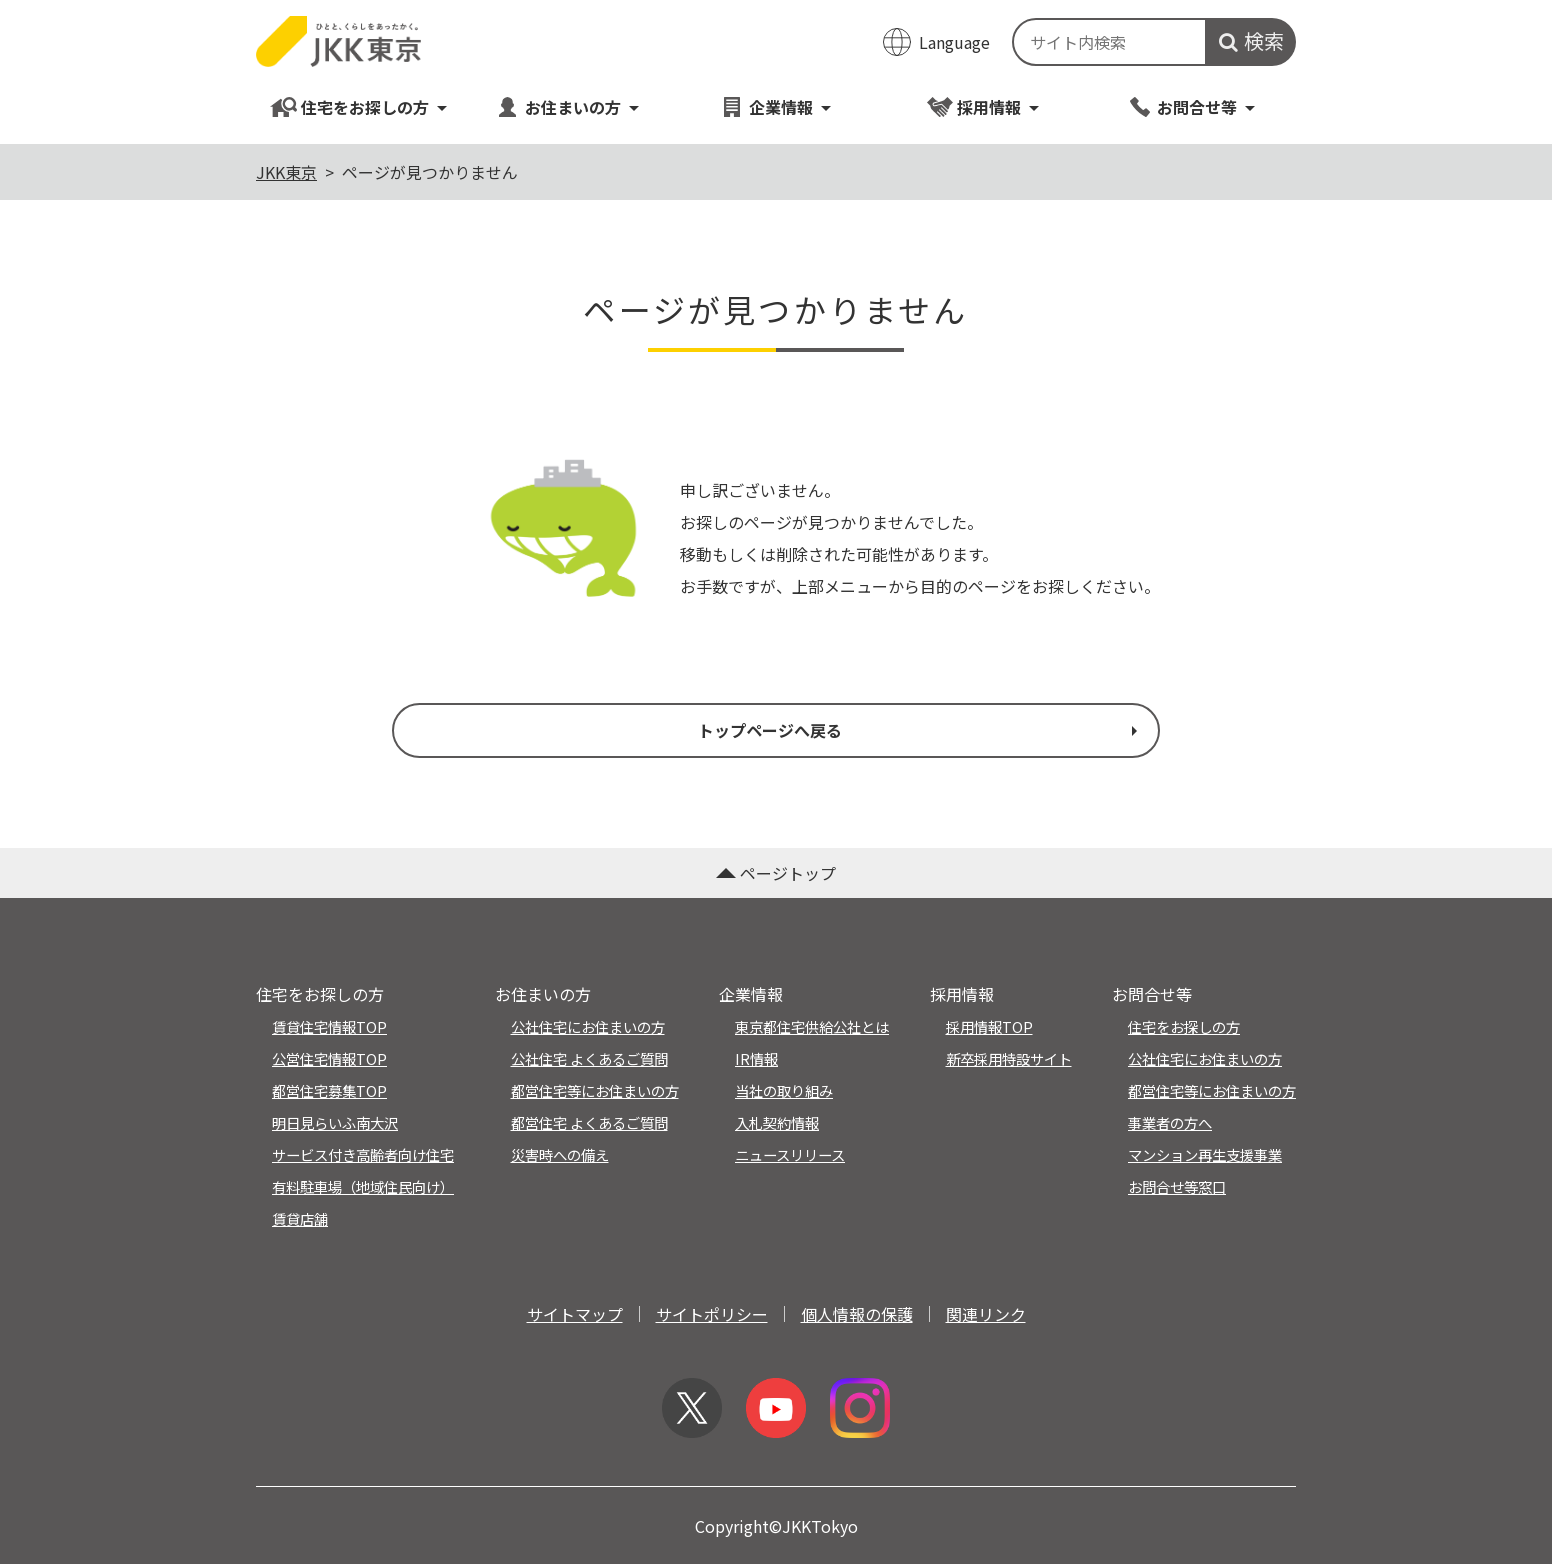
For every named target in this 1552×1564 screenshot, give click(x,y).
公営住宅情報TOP (329, 1058)
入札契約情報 (777, 1122)
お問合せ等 (1191, 106)
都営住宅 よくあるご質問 (589, 1122)
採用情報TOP (989, 1026)
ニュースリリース (790, 1154)
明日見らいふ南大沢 (335, 1122)
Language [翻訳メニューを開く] (954, 42)
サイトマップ (575, 1314)
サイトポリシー (712, 1314)
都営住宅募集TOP (329, 1090)
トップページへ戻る (920, 730)
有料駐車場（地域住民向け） (363, 1186)
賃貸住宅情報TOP (329, 1026)
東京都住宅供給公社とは (812, 1026)
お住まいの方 (567, 106)
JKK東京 (286, 172)
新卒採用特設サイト (1009, 1058)
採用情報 (983, 106)
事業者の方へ (1170, 1122)
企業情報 (775, 106)
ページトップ (776, 873)
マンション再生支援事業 (1205, 1154)
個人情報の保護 (857, 1314)
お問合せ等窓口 (1177, 1186)
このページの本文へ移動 (776, 2)
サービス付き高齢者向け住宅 (363, 1154)
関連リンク (986, 1314)
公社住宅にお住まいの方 (588, 1026)
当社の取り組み (784, 1090)
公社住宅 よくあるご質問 (589, 1058)
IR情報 (756, 1058)
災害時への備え (560, 1154)
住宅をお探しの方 (359, 106)
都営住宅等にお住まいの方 (595, 1090)
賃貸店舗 (300, 1218)
